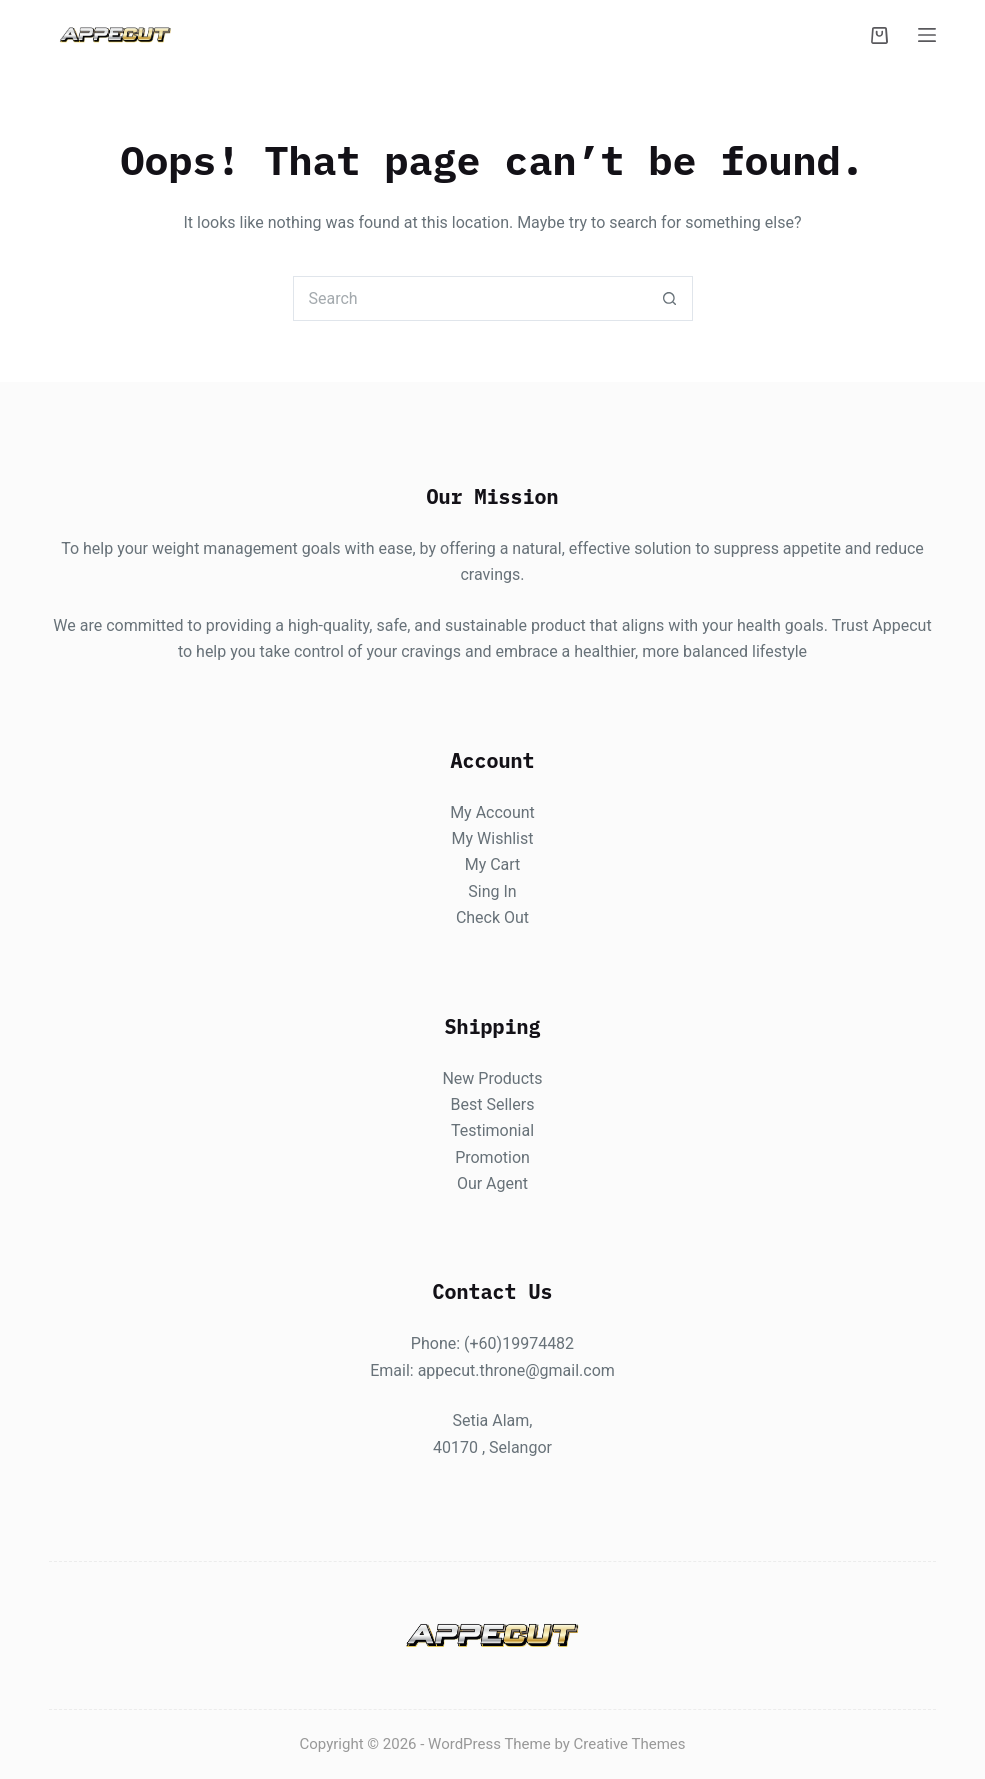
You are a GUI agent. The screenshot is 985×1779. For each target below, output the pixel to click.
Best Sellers (493, 1103)
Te (459, 1130)
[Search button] (670, 298)
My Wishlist (493, 838)
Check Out (492, 917)
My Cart (493, 864)
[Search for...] (470, 298)
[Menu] (927, 35)
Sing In (492, 890)
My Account (492, 811)
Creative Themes (630, 1744)
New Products (492, 1077)
